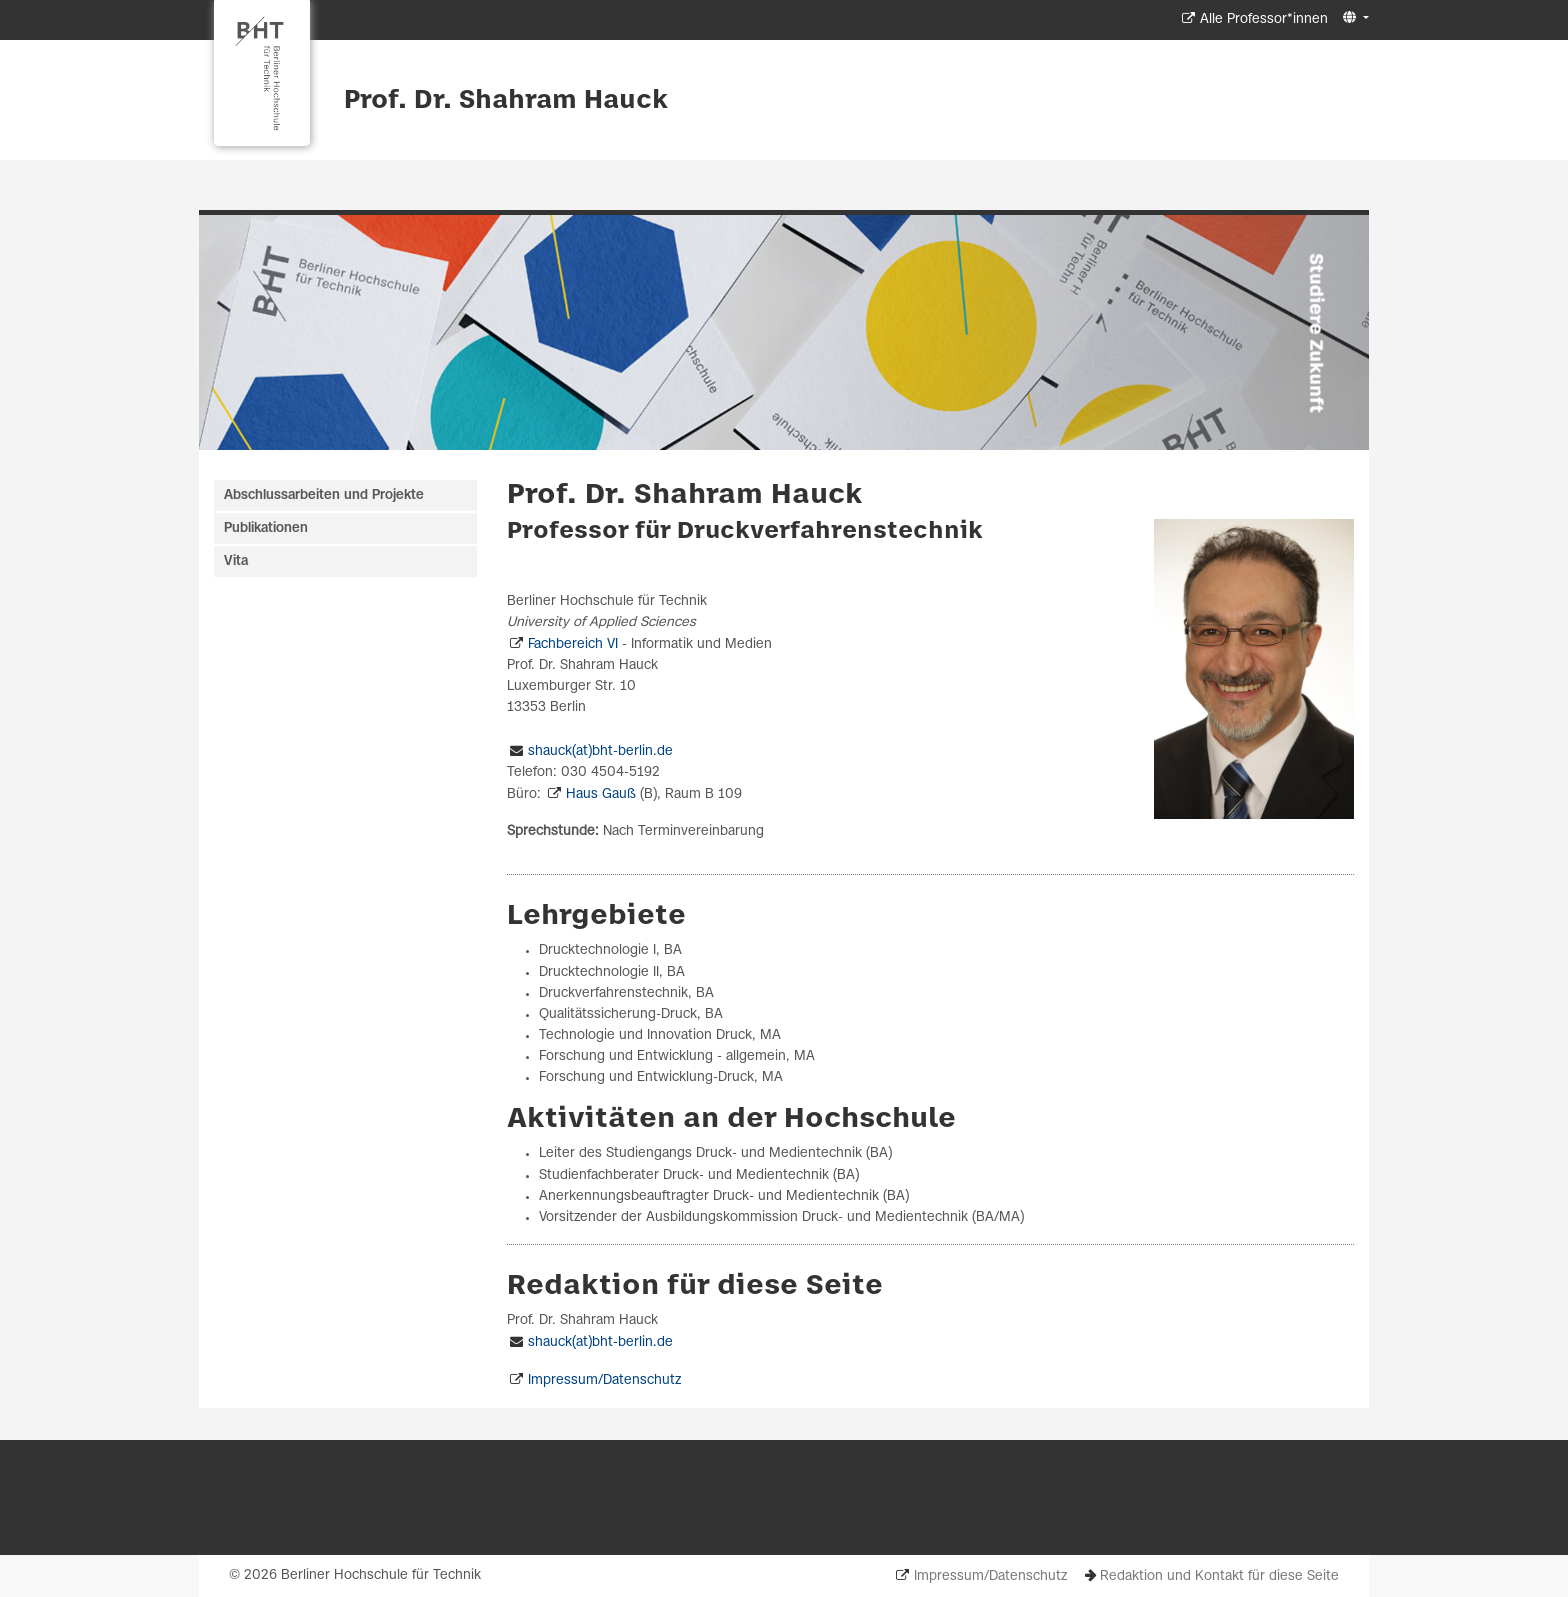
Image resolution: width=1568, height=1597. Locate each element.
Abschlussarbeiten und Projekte (324, 495)
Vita (236, 561)
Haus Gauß (601, 794)
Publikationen (266, 528)
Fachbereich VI (573, 644)
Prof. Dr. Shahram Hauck (506, 101)
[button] (1353, 18)
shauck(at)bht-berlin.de (600, 751)
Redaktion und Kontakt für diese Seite (1219, 1576)
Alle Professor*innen (1264, 19)
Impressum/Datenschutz (604, 1380)
